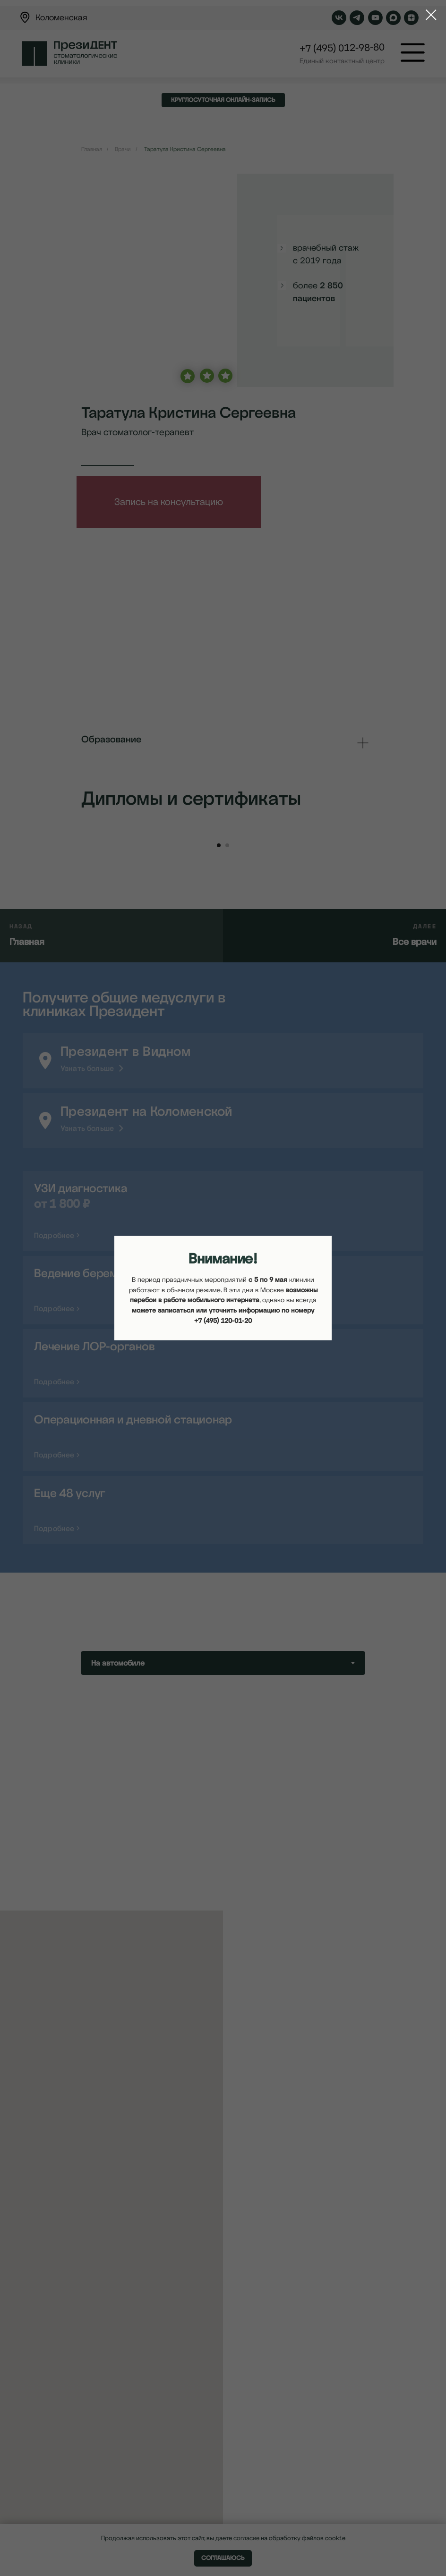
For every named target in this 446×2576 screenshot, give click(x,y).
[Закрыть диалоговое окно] (426, 15)
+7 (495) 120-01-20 (223, 1320)
